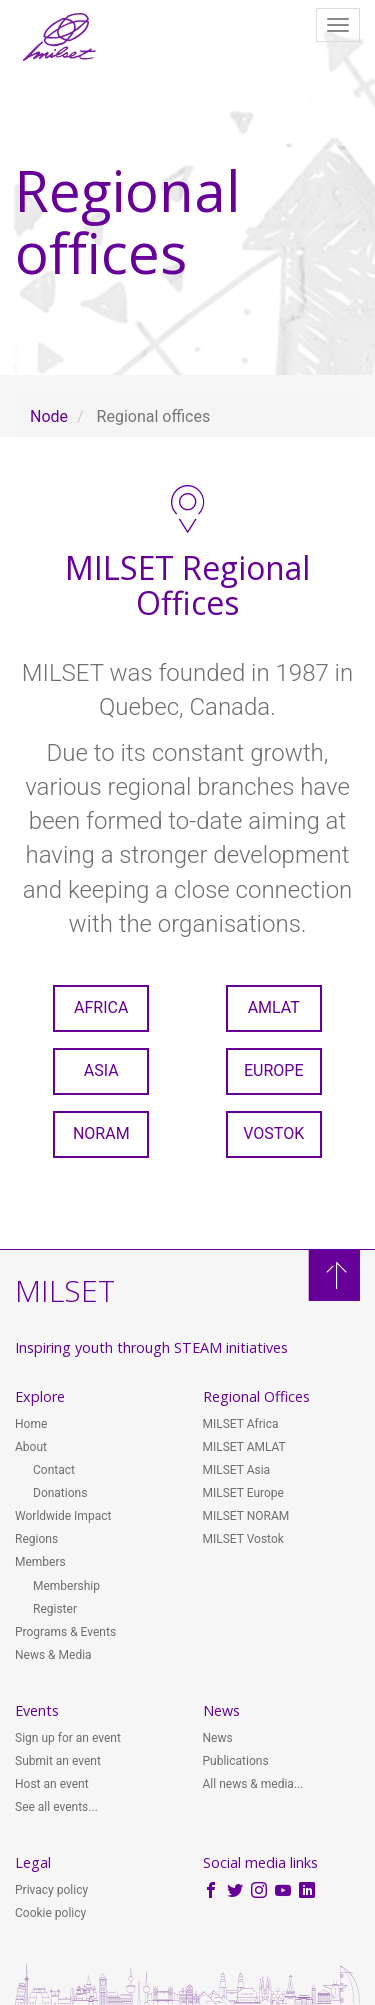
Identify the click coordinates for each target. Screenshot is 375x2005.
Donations (60, 1493)
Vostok (273, 1133)
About (31, 1447)
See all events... (56, 1807)
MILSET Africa (241, 1424)
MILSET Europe (243, 1493)
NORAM (101, 1133)
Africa (101, 1007)
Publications (236, 1761)
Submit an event (58, 1761)
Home (31, 1424)
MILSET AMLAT (244, 1447)
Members (40, 1562)
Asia (101, 1070)
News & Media (53, 1655)
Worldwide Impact (63, 1516)
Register (55, 1609)
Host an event (52, 1784)
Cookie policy (50, 1913)
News (218, 1738)
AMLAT (274, 1007)
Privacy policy (51, 1890)
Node (49, 416)
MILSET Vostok (243, 1539)
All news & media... (253, 1784)
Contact (54, 1470)
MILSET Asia (237, 1470)
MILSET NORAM (246, 1516)
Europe (274, 1070)
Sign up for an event (68, 1738)
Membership (66, 1586)
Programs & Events (65, 1632)
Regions (36, 1539)
